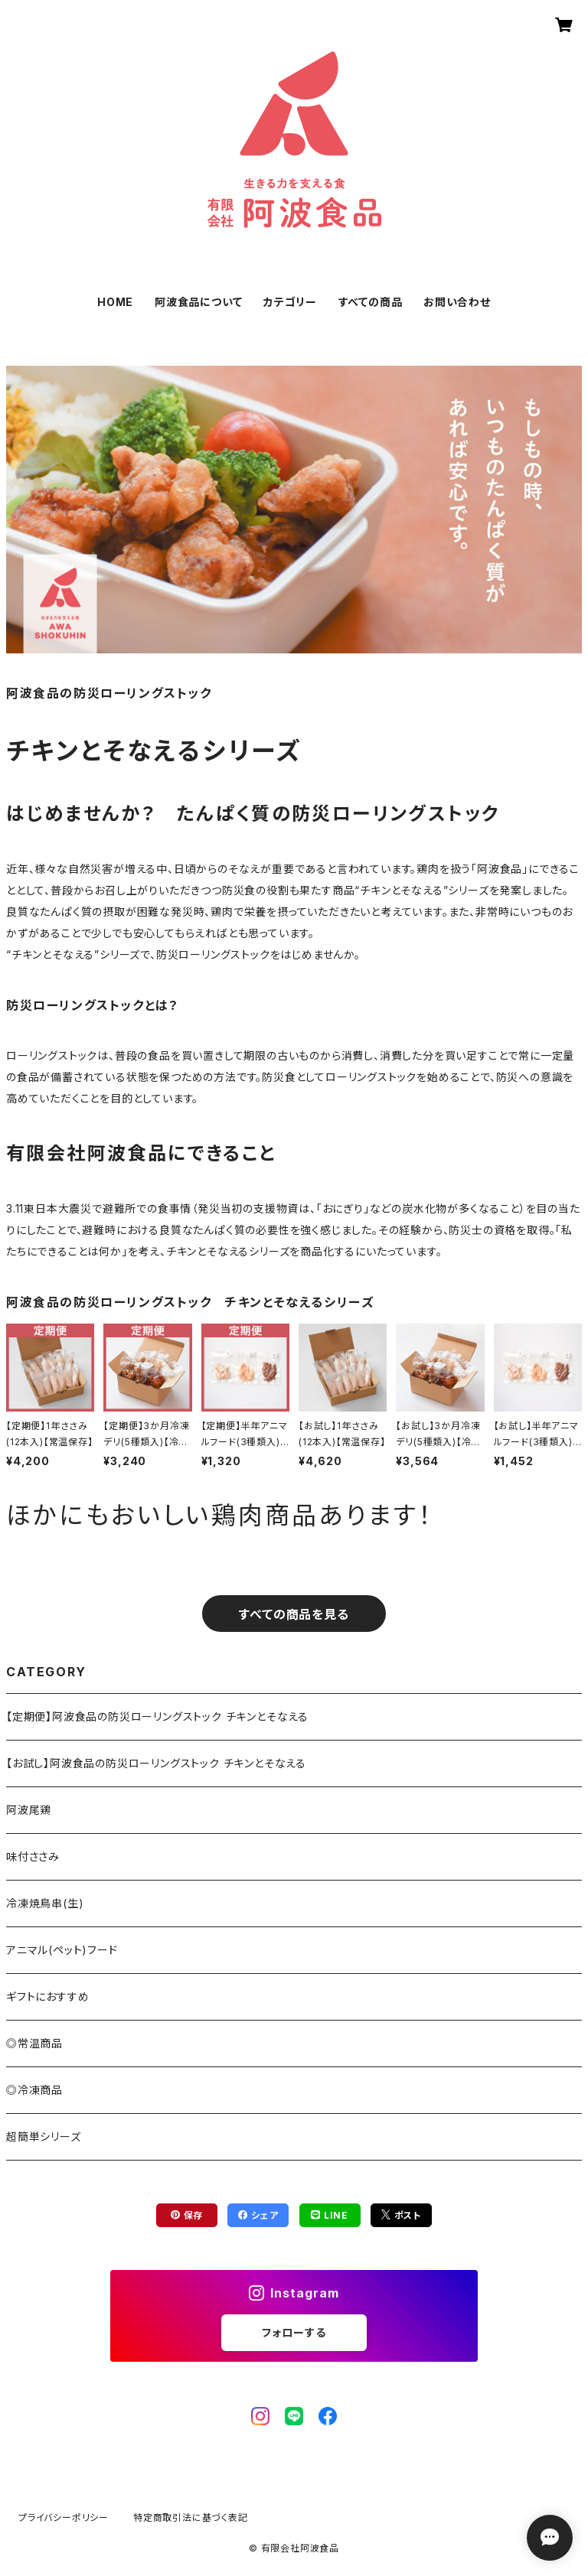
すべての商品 (370, 301)
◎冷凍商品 (34, 2089)
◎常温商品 (34, 2043)
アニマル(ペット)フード (62, 1949)
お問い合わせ (457, 301)
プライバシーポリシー (63, 2517)
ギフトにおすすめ (47, 1996)
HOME (115, 301)
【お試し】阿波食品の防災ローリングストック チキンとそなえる (156, 1763)
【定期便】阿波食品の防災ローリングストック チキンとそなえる (157, 1716)
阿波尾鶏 (28, 1809)
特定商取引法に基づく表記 (190, 2517)
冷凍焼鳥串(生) (44, 1903)
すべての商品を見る (293, 1614)
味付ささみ (33, 1856)
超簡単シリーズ (43, 2136)
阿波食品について (198, 301)
